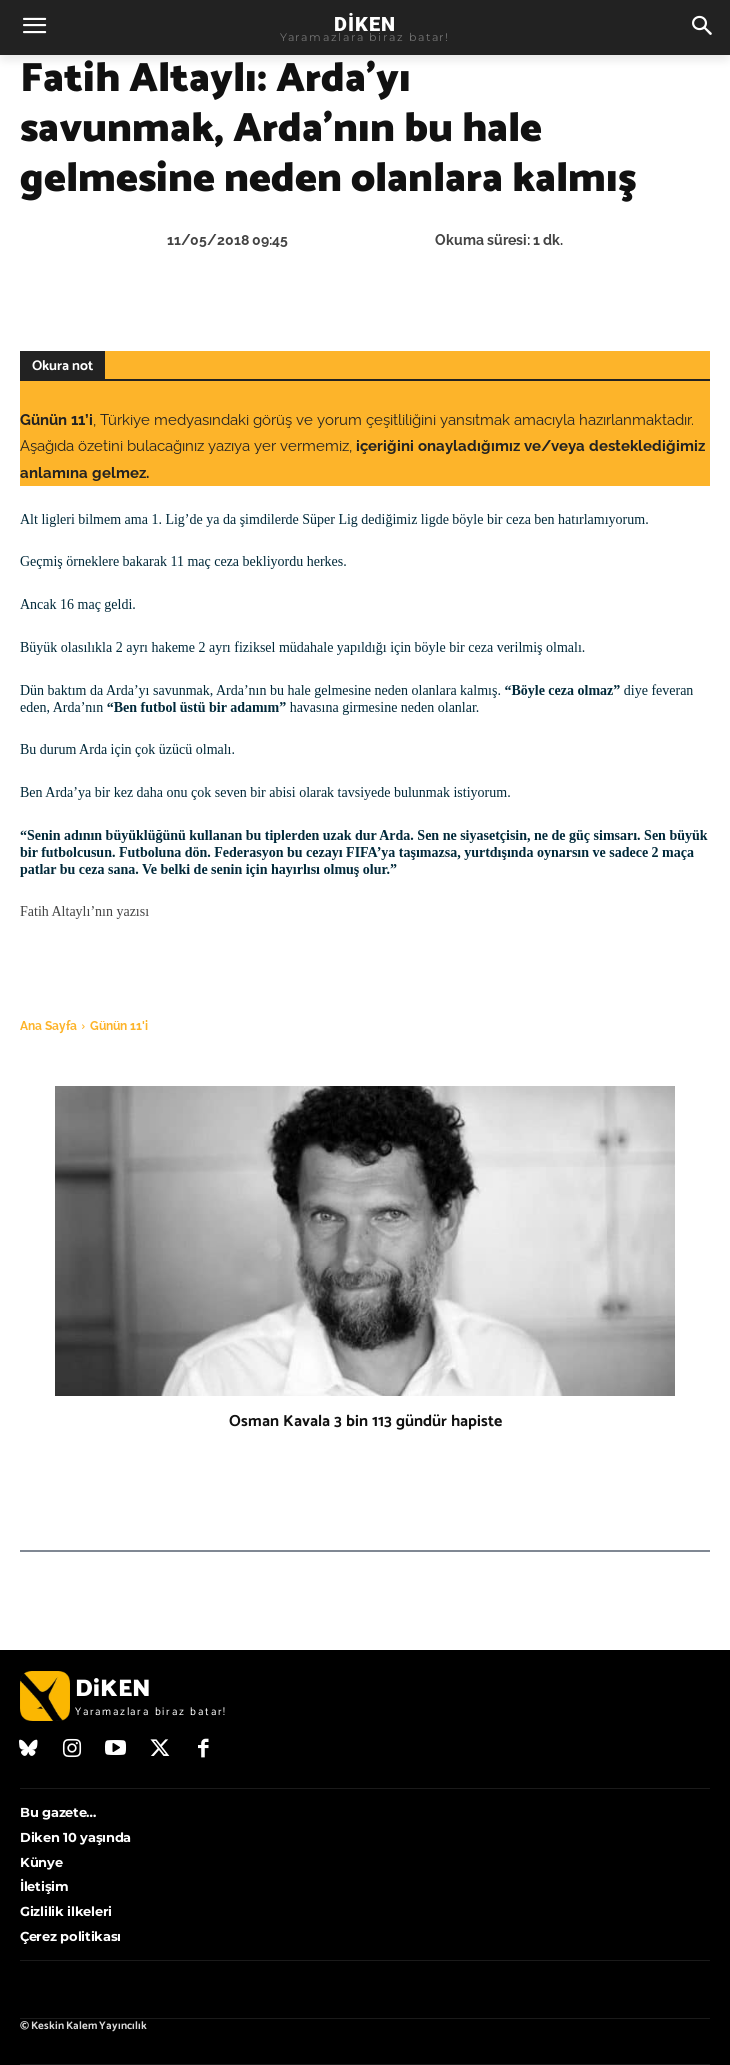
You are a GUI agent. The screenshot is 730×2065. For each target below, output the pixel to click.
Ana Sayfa (48, 1026)
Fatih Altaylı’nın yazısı (86, 911)
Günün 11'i (119, 1026)
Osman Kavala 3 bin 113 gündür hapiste (365, 1421)
